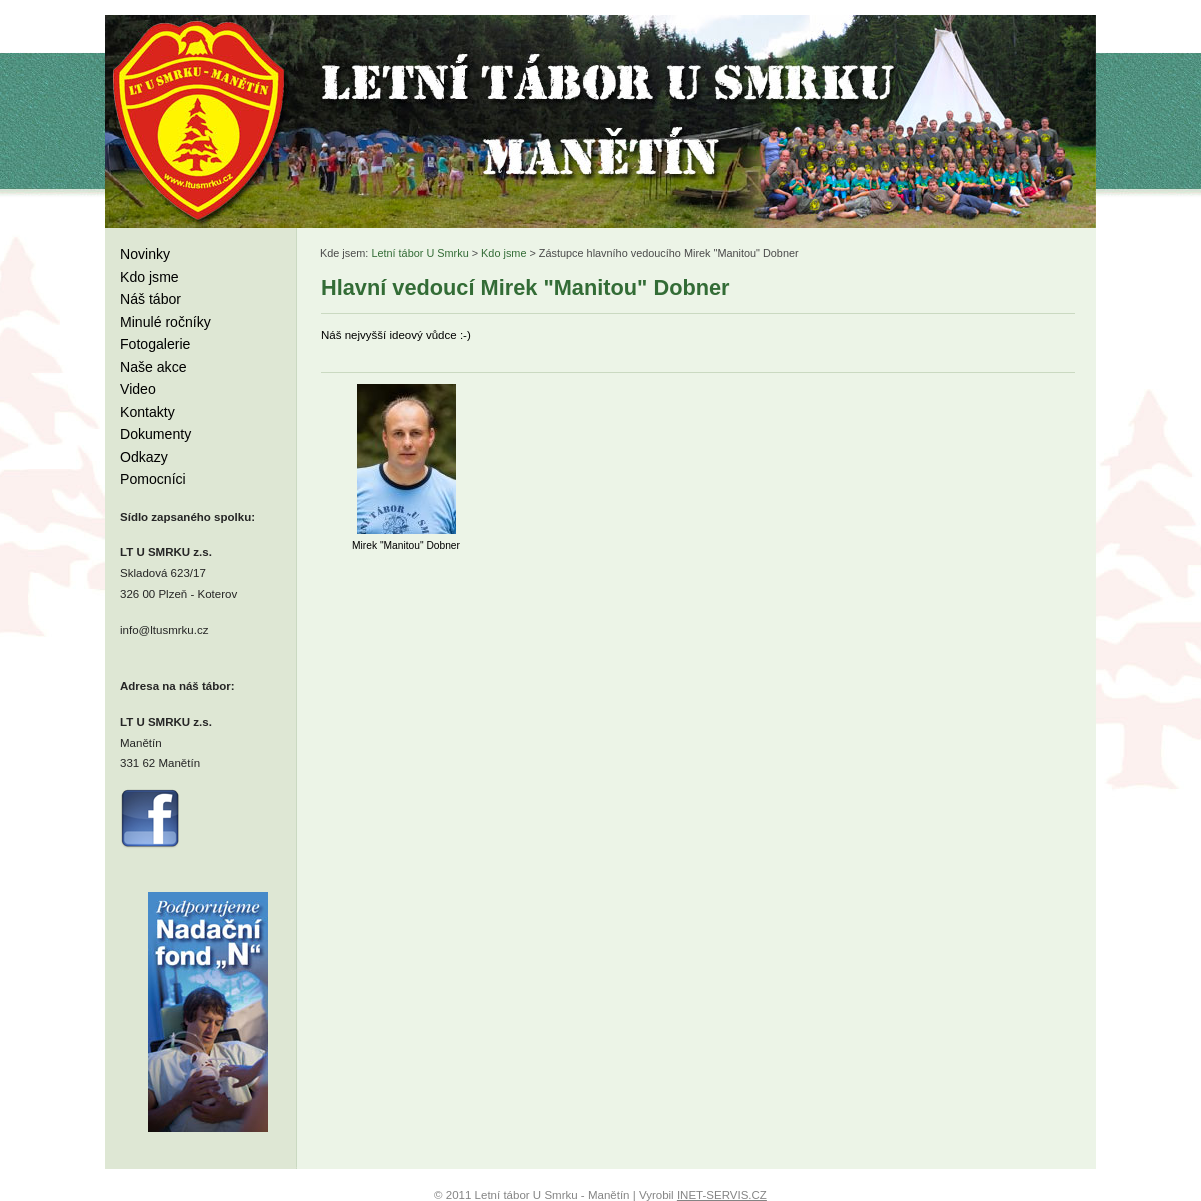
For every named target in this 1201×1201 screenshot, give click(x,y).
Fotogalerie (155, 344)
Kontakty (147, 412)
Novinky (145, 254)
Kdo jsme (149, 277)
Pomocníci (153, 479)
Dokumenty (155, 434)
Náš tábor (150, 299)
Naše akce (153, 367)
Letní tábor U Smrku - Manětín (200, 120)
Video (138, 389)
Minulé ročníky (165, 322)
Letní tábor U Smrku (419, 253)
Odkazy (144, 457)
